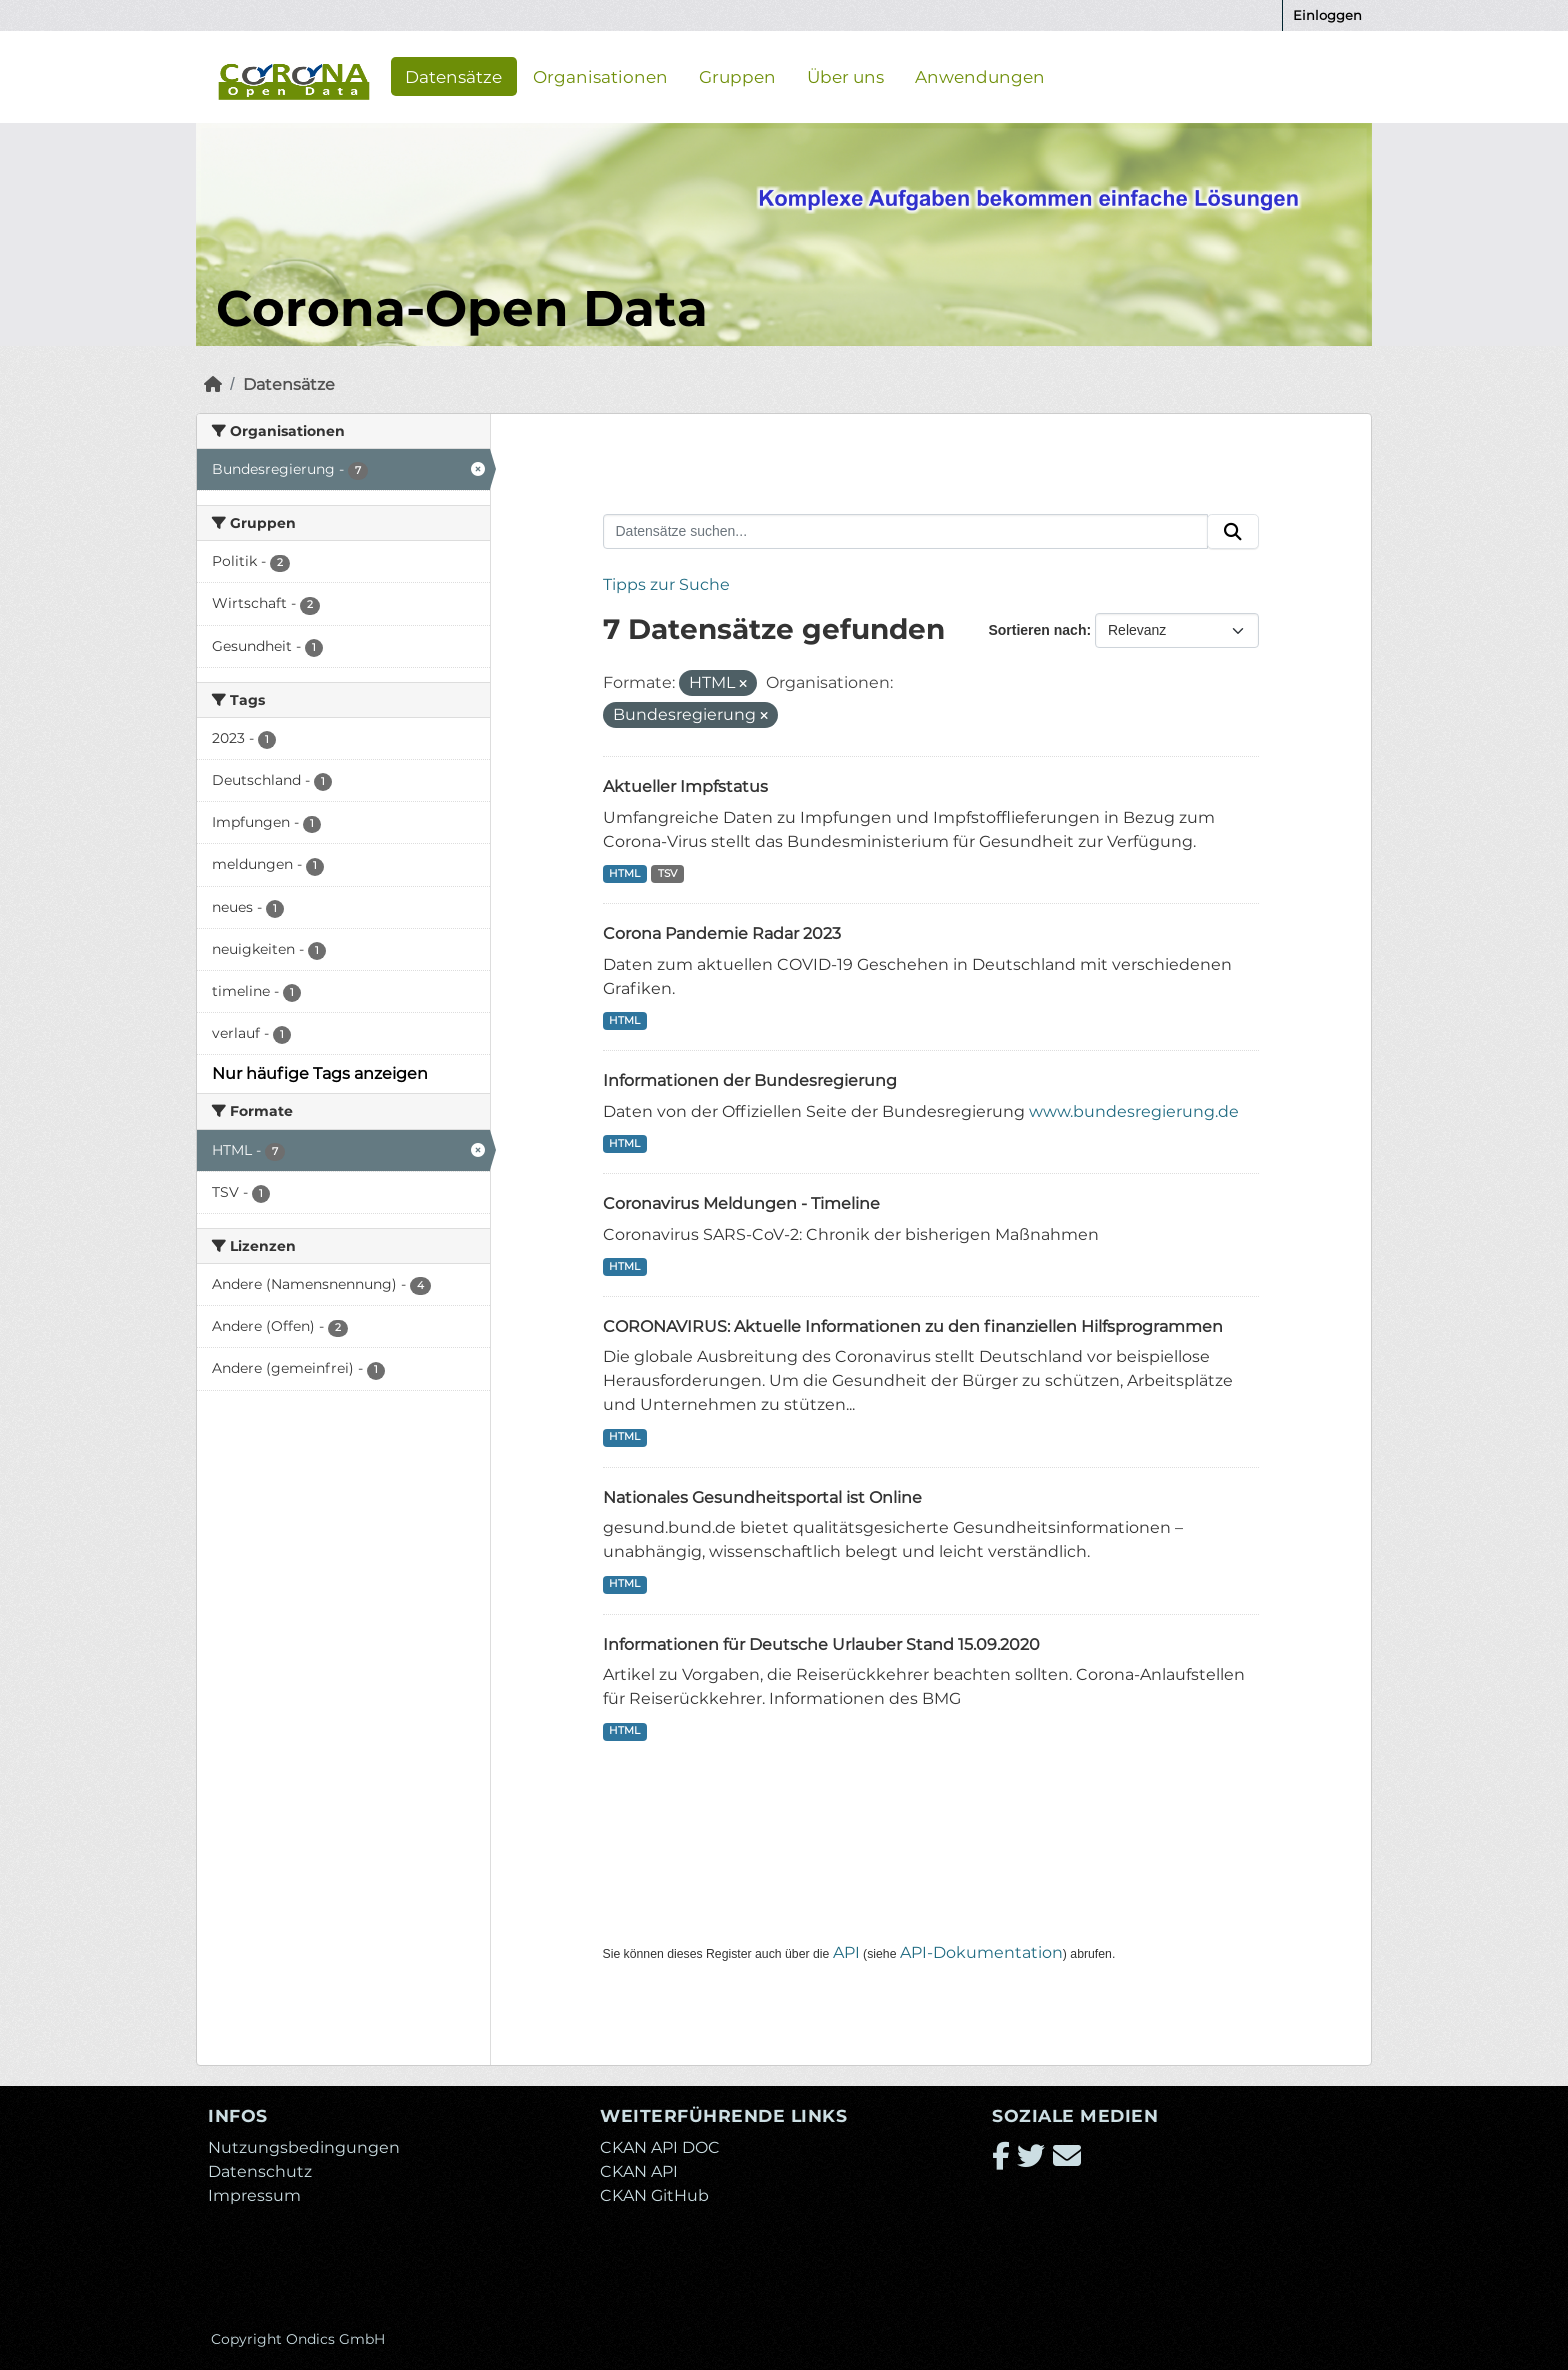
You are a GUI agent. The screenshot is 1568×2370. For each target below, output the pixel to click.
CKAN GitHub (654, 2195)
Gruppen (737, 76)
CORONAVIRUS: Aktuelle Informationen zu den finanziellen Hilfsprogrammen (913, 1326)
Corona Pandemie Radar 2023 (722, 933)
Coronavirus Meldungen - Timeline (741, 1203)
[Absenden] (1233, 532)
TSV (667, 873)
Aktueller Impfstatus (685, 786)
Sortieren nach (1037, 630)
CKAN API (639, 2171)
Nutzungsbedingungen (304, 2147)
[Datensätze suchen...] (906, 532)
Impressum (254, 2195)
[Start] (213, 384)
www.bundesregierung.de (1134, 1111)
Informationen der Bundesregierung (750, 1080)
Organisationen (600, 76)
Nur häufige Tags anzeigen (320, 1073)
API (846, 1952)
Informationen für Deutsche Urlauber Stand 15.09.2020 (821, 1644)
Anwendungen (980, 76)
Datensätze (453, 76)
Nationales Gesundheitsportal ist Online (762, 1497)
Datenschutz (260, 2171)
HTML (624, 873)
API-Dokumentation (981, 1952)
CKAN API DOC (660, 2147)
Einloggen (1327, 15)
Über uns (845, 76)
